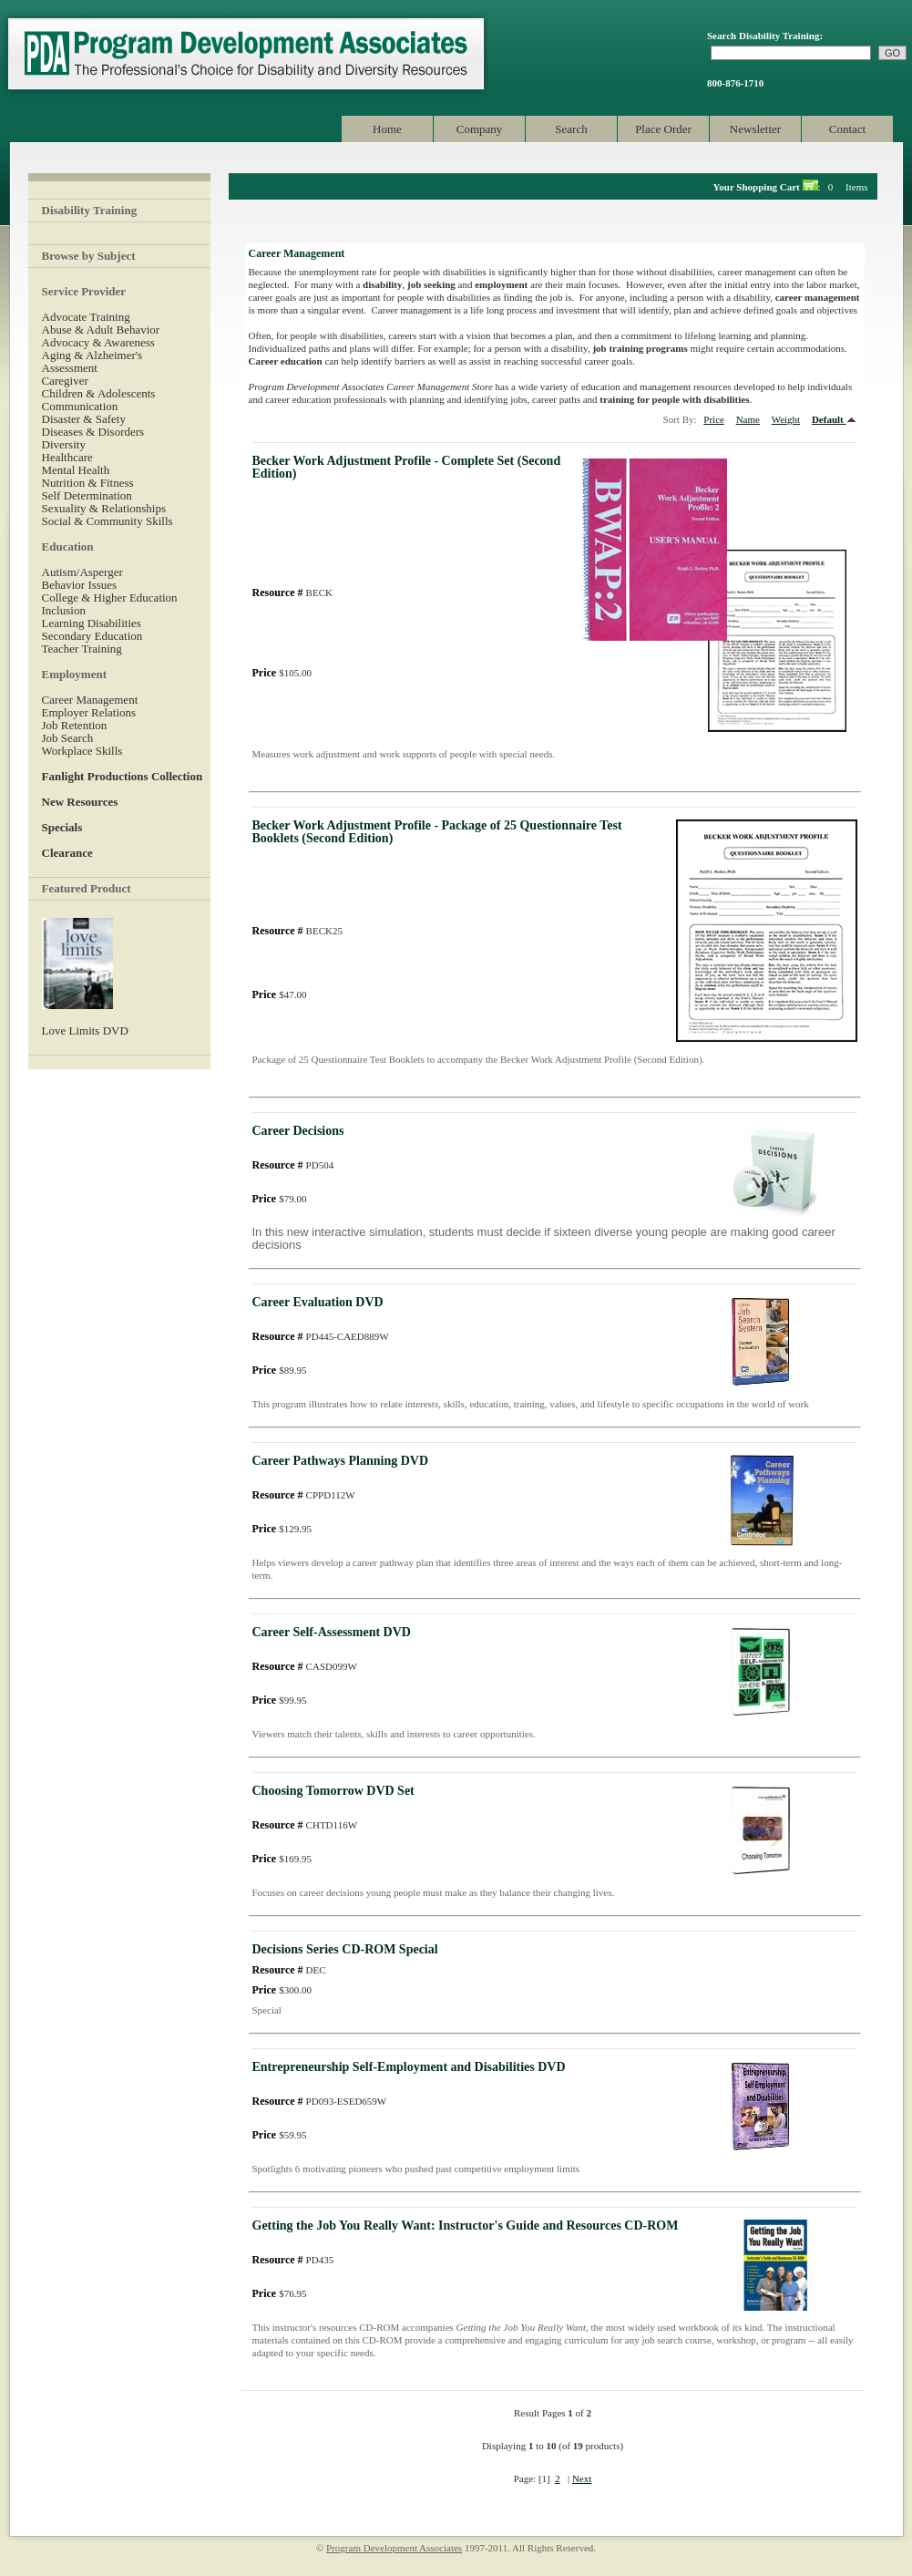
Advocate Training (86, 317)
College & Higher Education (110, 597)
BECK (292, 592)
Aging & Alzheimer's (92, 355)
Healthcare (67, 457)
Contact (847, 129)
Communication (80, 406)
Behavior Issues (80, 585)
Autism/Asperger (82, 572)
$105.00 (282, 672)
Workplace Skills (82, 750)
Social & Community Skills (107, 521)
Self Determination (87, 495)
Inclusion (64, 610)
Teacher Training (82, 648)
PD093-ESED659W (319, 2101)
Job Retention (75, 725)
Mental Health (76, 470)
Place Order (663, 129)
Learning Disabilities (91, 623)
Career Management (90, 699)
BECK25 (297, 930)
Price (713, 419)
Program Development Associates (244, 54)
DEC (289, 1969)
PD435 (293, 2259)
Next (581, 2478)
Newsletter (755, 129)
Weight (786, 419)
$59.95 (279, 2134)
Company (479, 129)
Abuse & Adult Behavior (101, 329)
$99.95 (279, 1700)
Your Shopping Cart (756, 186)
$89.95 (279, 1370)
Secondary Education (92, 636)
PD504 (293, 1164)
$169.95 (282, 1858)
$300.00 (282, 1989)
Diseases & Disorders (93, 431)
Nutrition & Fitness (88, 482)
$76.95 (279, 2293)
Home (387, 129)
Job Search (68, 738)
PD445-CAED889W (320, 1336)
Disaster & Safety (84, 419)
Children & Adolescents (99, 393)
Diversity (64, 444)
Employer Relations (89, 712)
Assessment (69, 368)
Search (571, 129)
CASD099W (304, 1666)
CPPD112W (303, 1494)
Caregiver (65, 380)
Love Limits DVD (85, 1030)
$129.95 (282, 1528)
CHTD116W (305, 1824)
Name (748, 419)
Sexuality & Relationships (104, 508)
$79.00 (279, 1198)
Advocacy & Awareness (98, 342)
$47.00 (279, 994)
